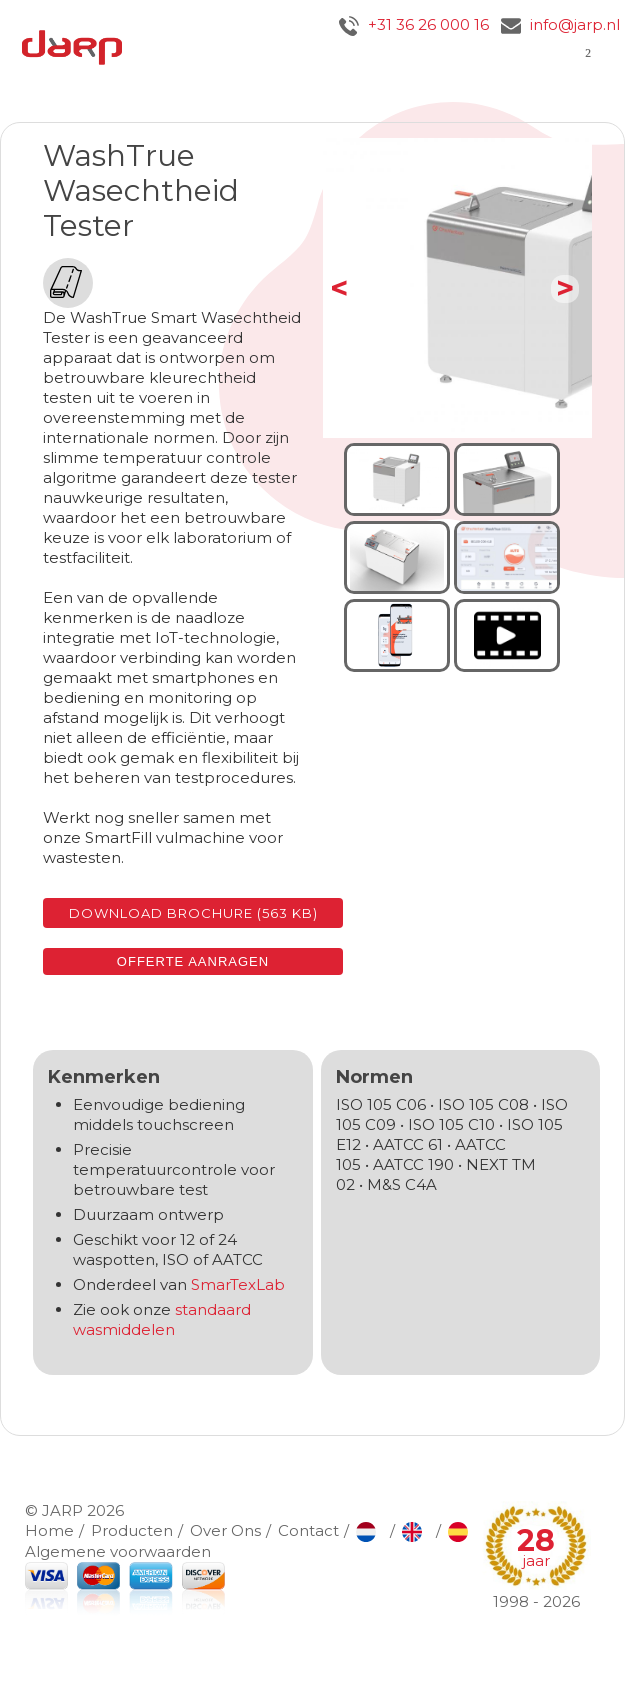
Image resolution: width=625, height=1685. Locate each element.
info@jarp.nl (560, 24)
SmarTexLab (238, 1284)
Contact (308, 1530)
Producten (132, 1530)
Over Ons (225, 1530)
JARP (62, 1510)
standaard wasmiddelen (162, 1319)
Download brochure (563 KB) (193, 913)
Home (49, 1530)
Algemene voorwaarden (118, 1551)
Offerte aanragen (193, 961)
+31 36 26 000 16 (414, 24)
